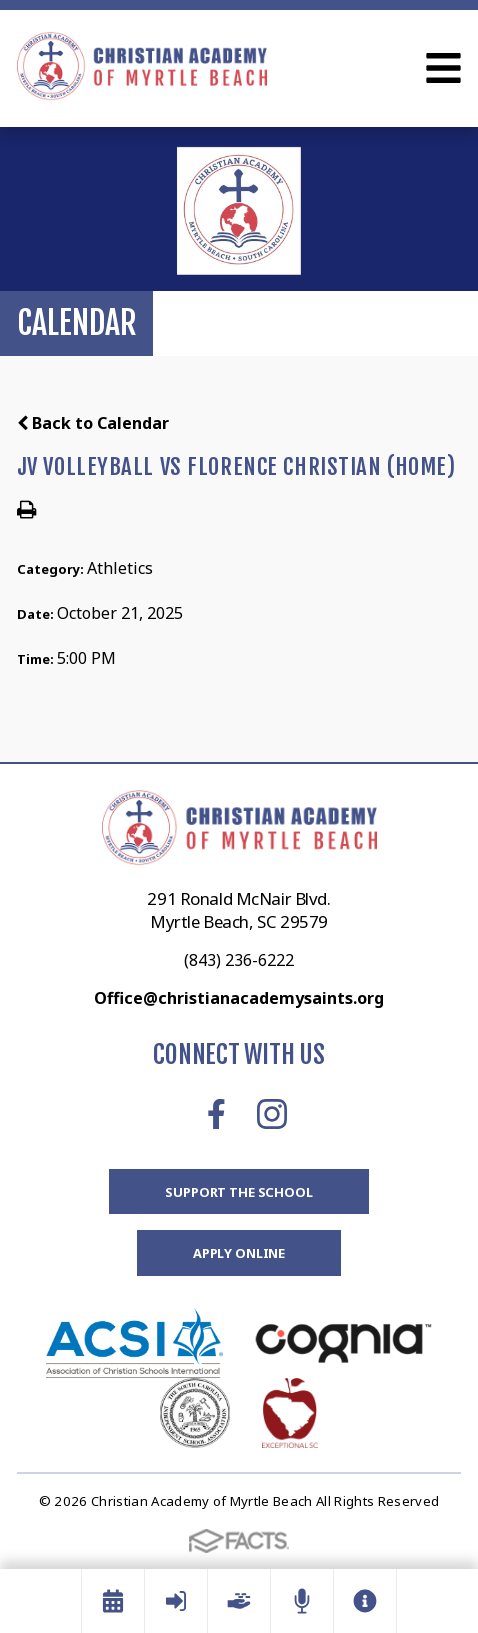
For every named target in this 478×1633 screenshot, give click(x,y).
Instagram (272, 1114)
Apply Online (239, 1253)
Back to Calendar (93, 423)
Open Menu (443, 68)
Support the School (239, 1192)
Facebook (216, 1114)
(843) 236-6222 (239, 960)
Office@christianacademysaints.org (239, 998)
